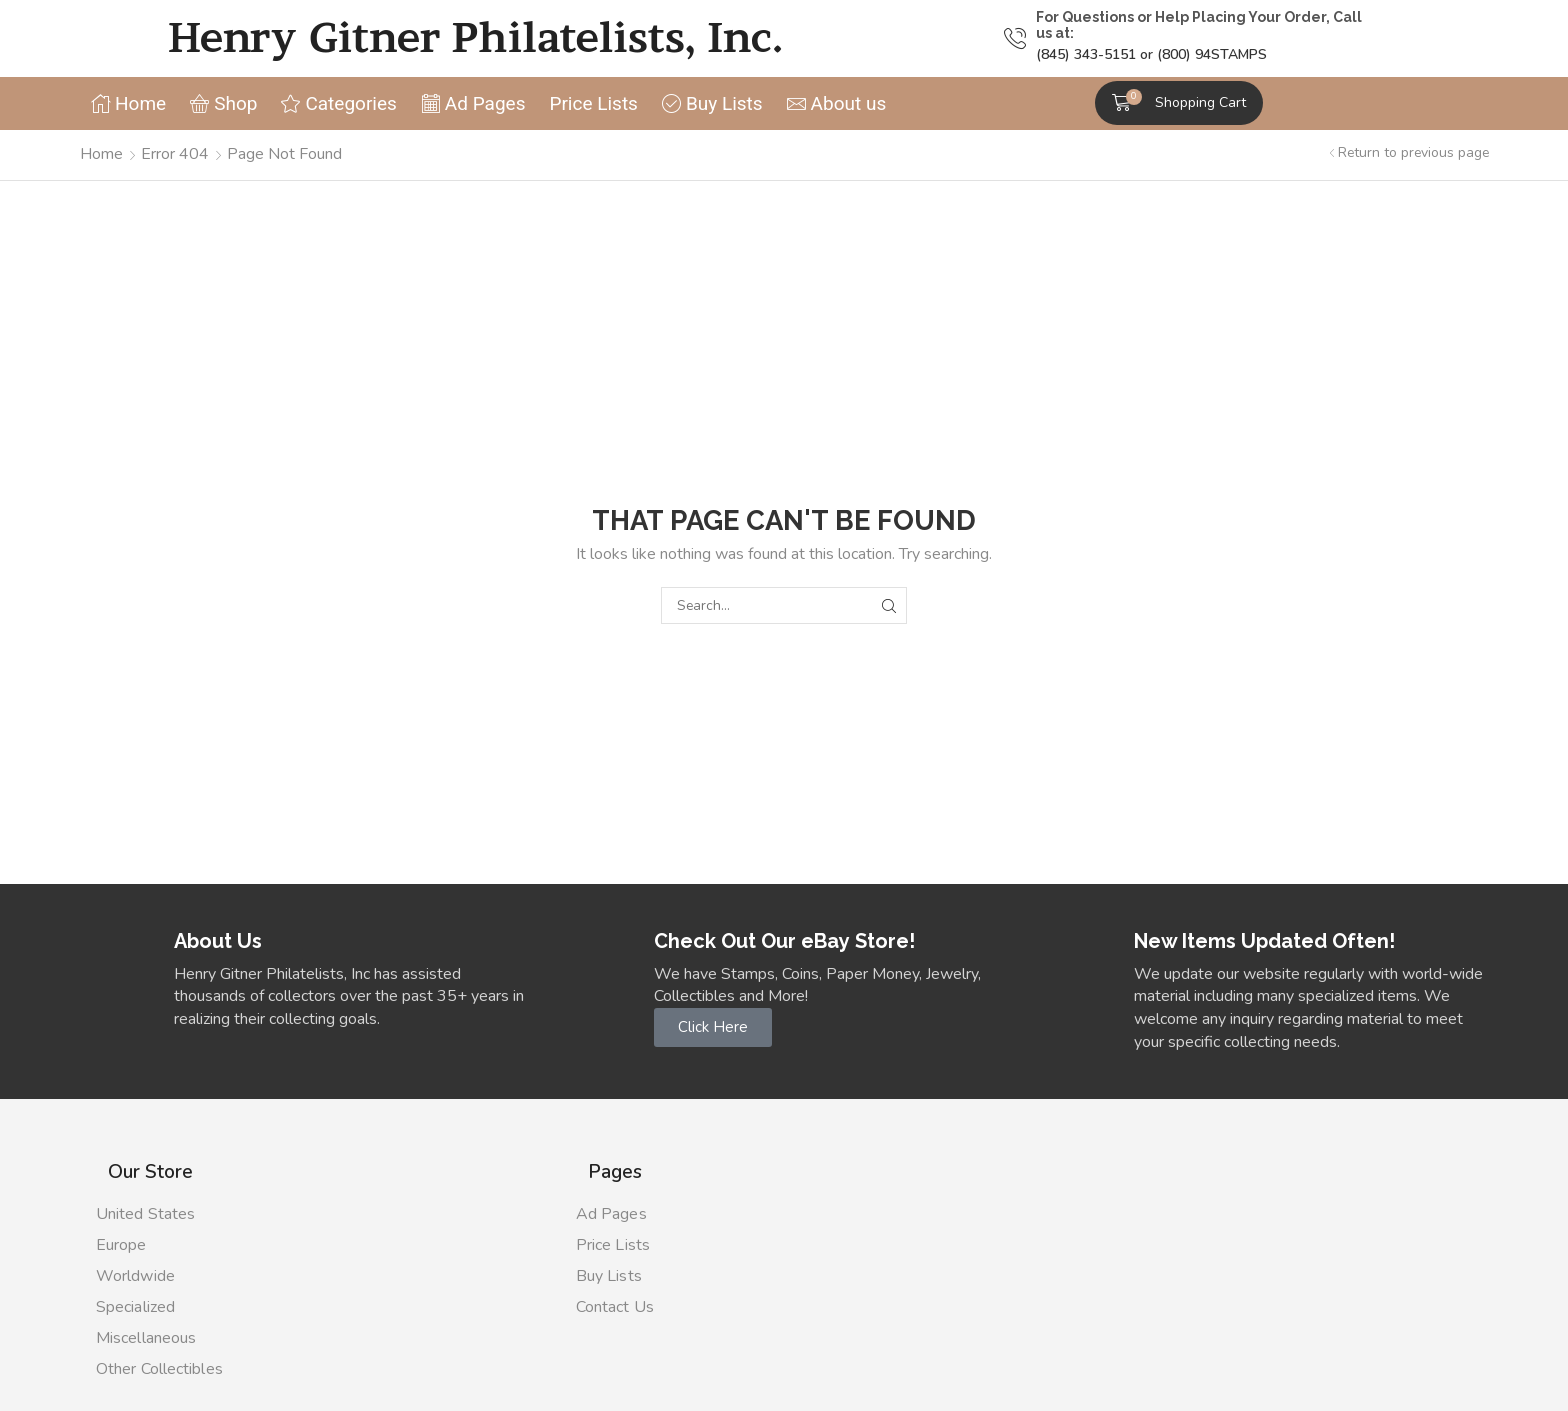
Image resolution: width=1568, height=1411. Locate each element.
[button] (1179, 103)
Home (101, 154)
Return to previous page (1413, 152)
